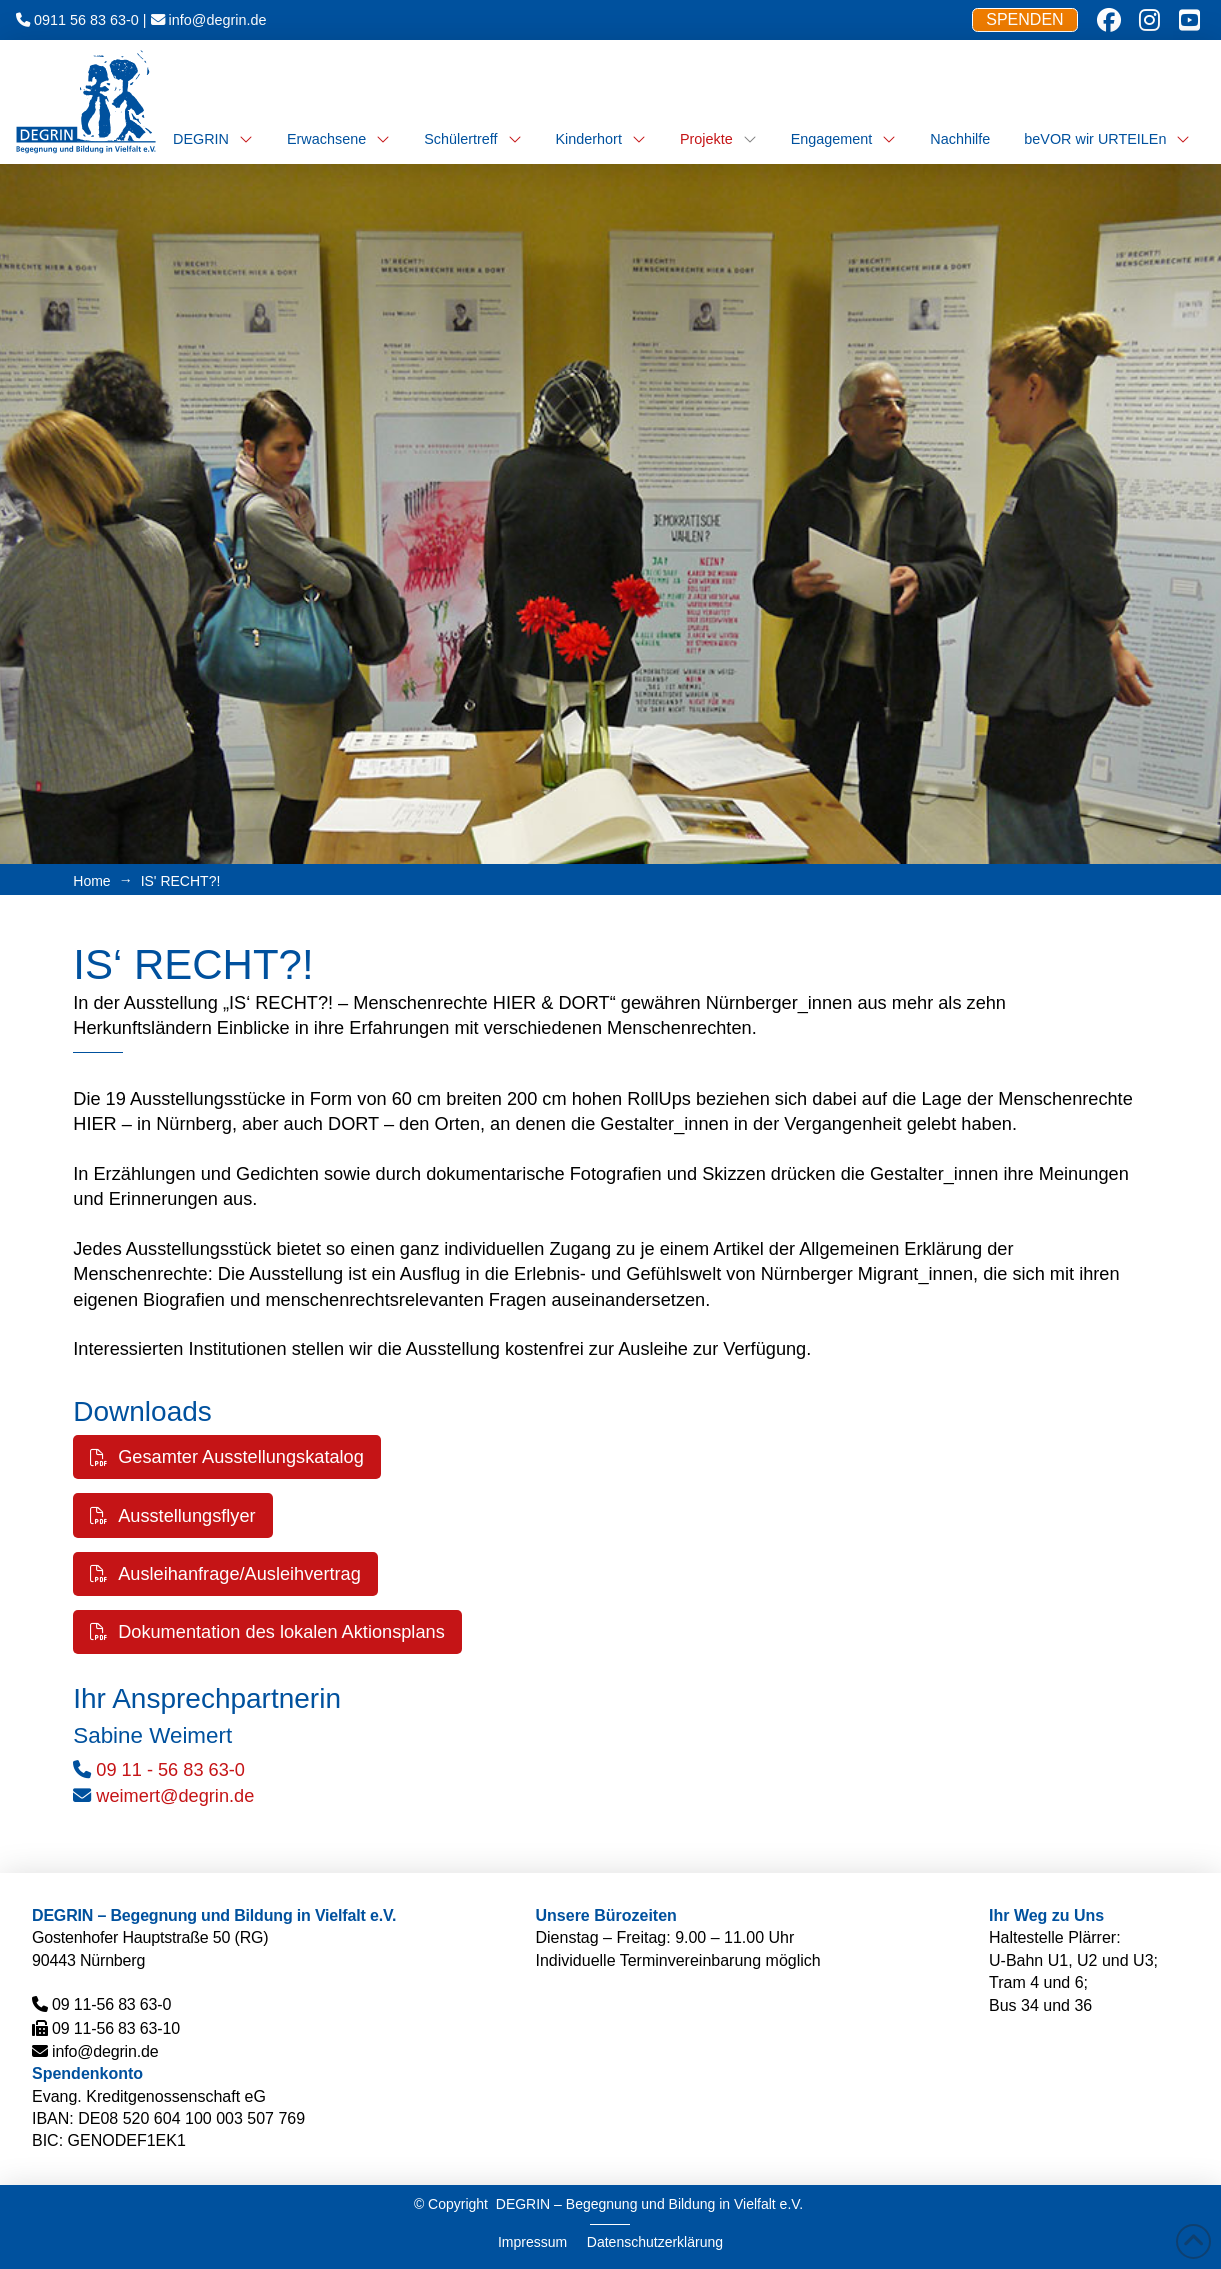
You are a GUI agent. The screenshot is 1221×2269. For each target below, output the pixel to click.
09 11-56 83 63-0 (111, 2004)
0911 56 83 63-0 (86, 20)
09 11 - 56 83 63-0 (170, 1770)
